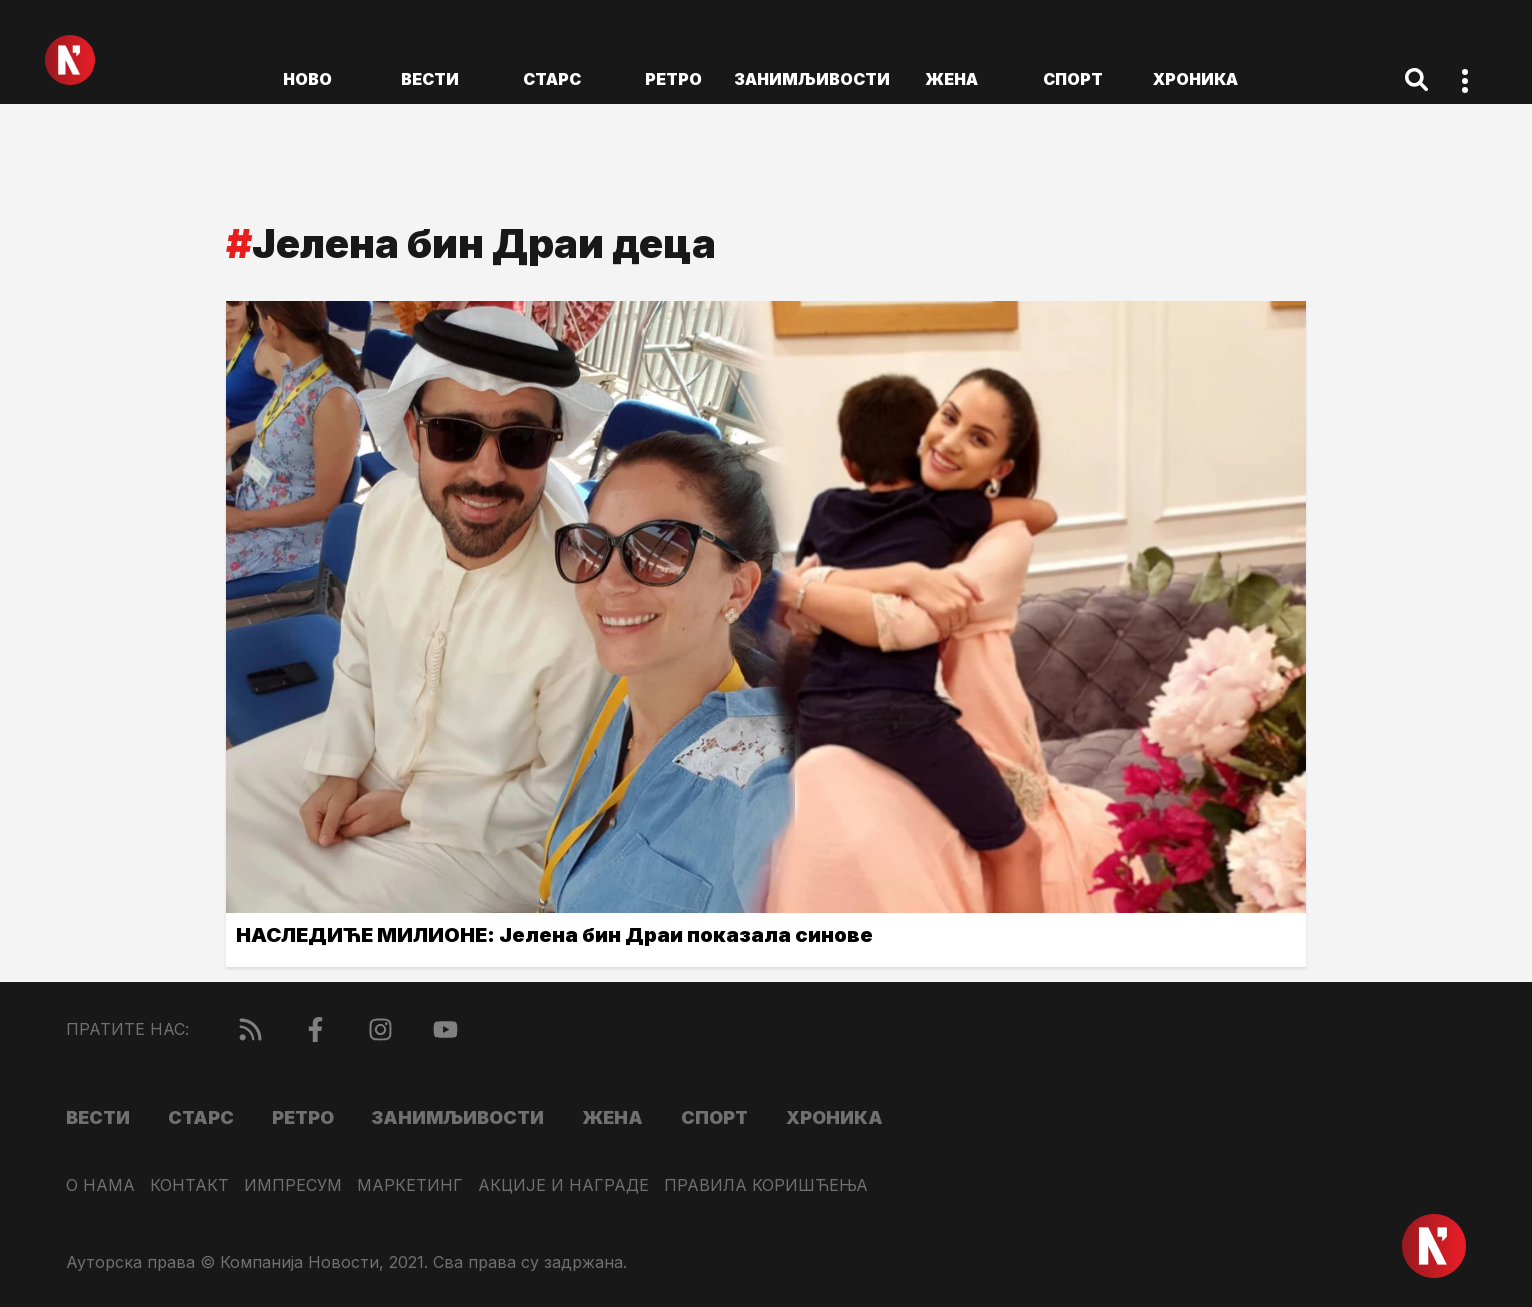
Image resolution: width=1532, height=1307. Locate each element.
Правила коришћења (766, 1185)
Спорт (1073, 79)
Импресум (293, 1185)
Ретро (673, 79)
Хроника (1195, 79)
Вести (430, 79)
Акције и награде (563, 1185)
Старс (552, 79)
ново (307, 79)
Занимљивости (812, 79)
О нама (100, 1185)
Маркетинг (410, 1185)
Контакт (189, 1185)
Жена (951, 79)
